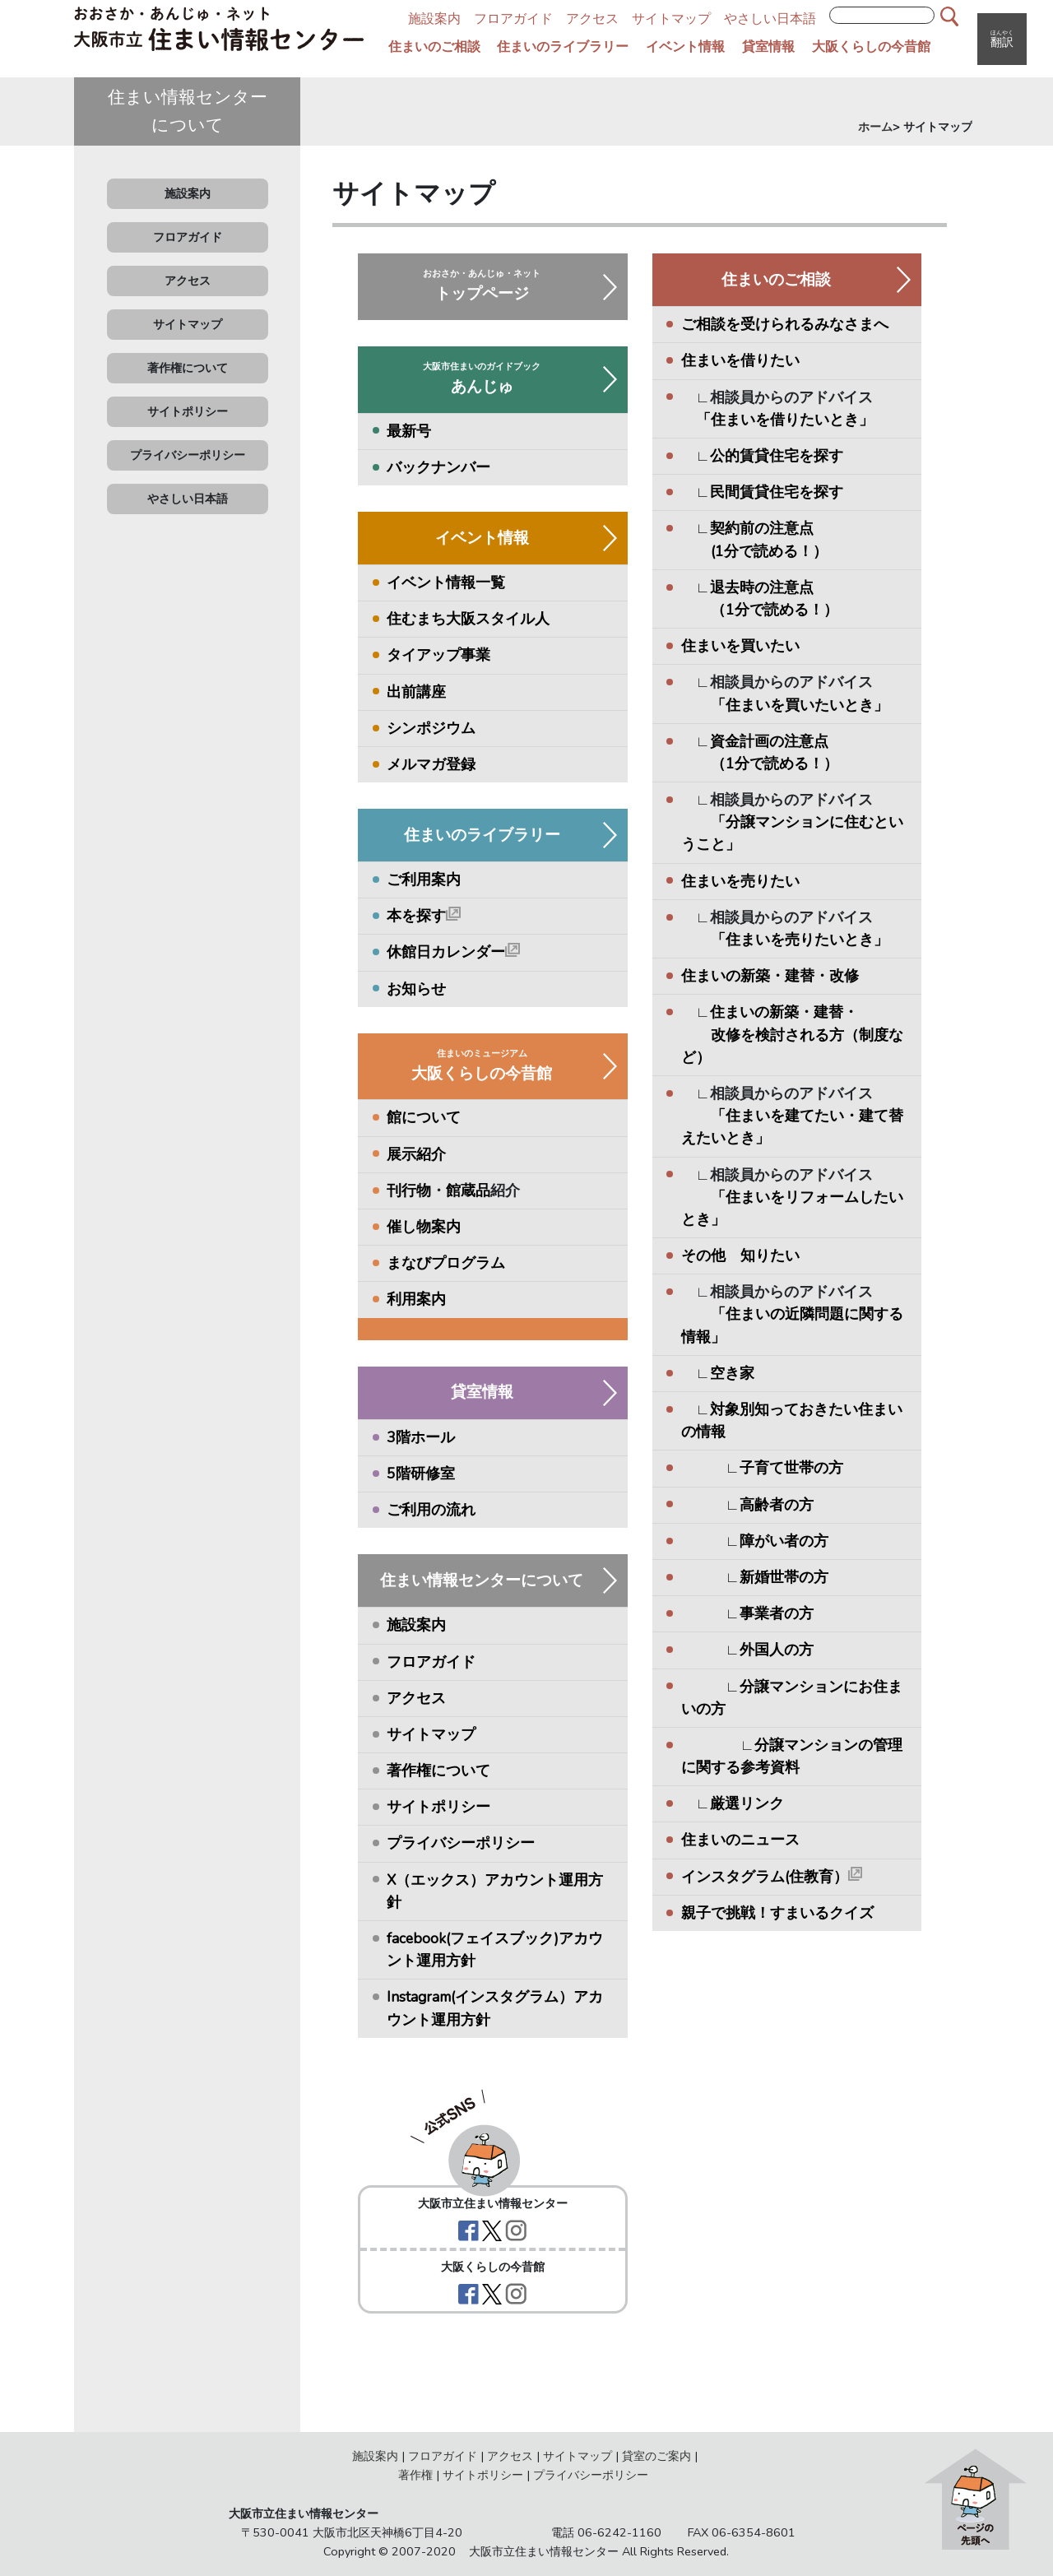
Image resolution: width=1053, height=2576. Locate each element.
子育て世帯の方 (791, 1468)
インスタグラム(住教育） (772, 1877)
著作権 (415, 2475)
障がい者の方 (784, 1541)
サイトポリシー (187, 411)
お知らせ (416, 989)
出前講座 (416, 692)
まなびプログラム (446, 1263)
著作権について (187, 368)
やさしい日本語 (770, 19)
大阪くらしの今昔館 (871, 47)
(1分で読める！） (754, 551)
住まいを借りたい (740, 360)
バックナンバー (438, 467)
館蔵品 (468, 1190)
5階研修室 (421, 1473)
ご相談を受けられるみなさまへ (784, 324)
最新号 (409, 431)
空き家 (732, 1373)
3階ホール (421, 1437)
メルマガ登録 (431, 764)
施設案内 (434, 19)
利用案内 (416, 1299)
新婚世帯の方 (784, 1577)
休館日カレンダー (453, 952)
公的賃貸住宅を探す (776, 456)
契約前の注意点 (762, 528)
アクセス (592, 19)
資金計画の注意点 (769, 741)
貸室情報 (768, 47)
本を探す (424, 916)
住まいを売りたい (740, 881)
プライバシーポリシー (187, 455)
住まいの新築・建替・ (784, 1012)
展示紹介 (416, 1154)
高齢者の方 (777, 1505)
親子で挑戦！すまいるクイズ (777, 1913)
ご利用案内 (424, 879)
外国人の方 (777, 1649)
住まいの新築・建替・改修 (770, 976)
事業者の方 (777, 1613)
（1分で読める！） (759, 610)
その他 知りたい (740, 1255)
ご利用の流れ (431, 1510)
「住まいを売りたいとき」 (799, 939)
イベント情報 (685, 47)
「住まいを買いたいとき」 (799, 705)
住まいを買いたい (740, 646)
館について (424, 1117)
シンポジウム (431, 728)
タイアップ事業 (438, 655)
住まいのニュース (740, 1840)
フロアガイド (513, 19)
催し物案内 (424, 1227)
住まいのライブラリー (563, 47)
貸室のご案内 (656, 2456)
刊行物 (409, 1190)
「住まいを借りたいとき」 (785, 419)
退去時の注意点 (762, 587)
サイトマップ (671, 19)
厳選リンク (747, 1803)
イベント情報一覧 (446, 582)
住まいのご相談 (434, 47)
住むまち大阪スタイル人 (468, 619)
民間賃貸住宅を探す (776, 492)
